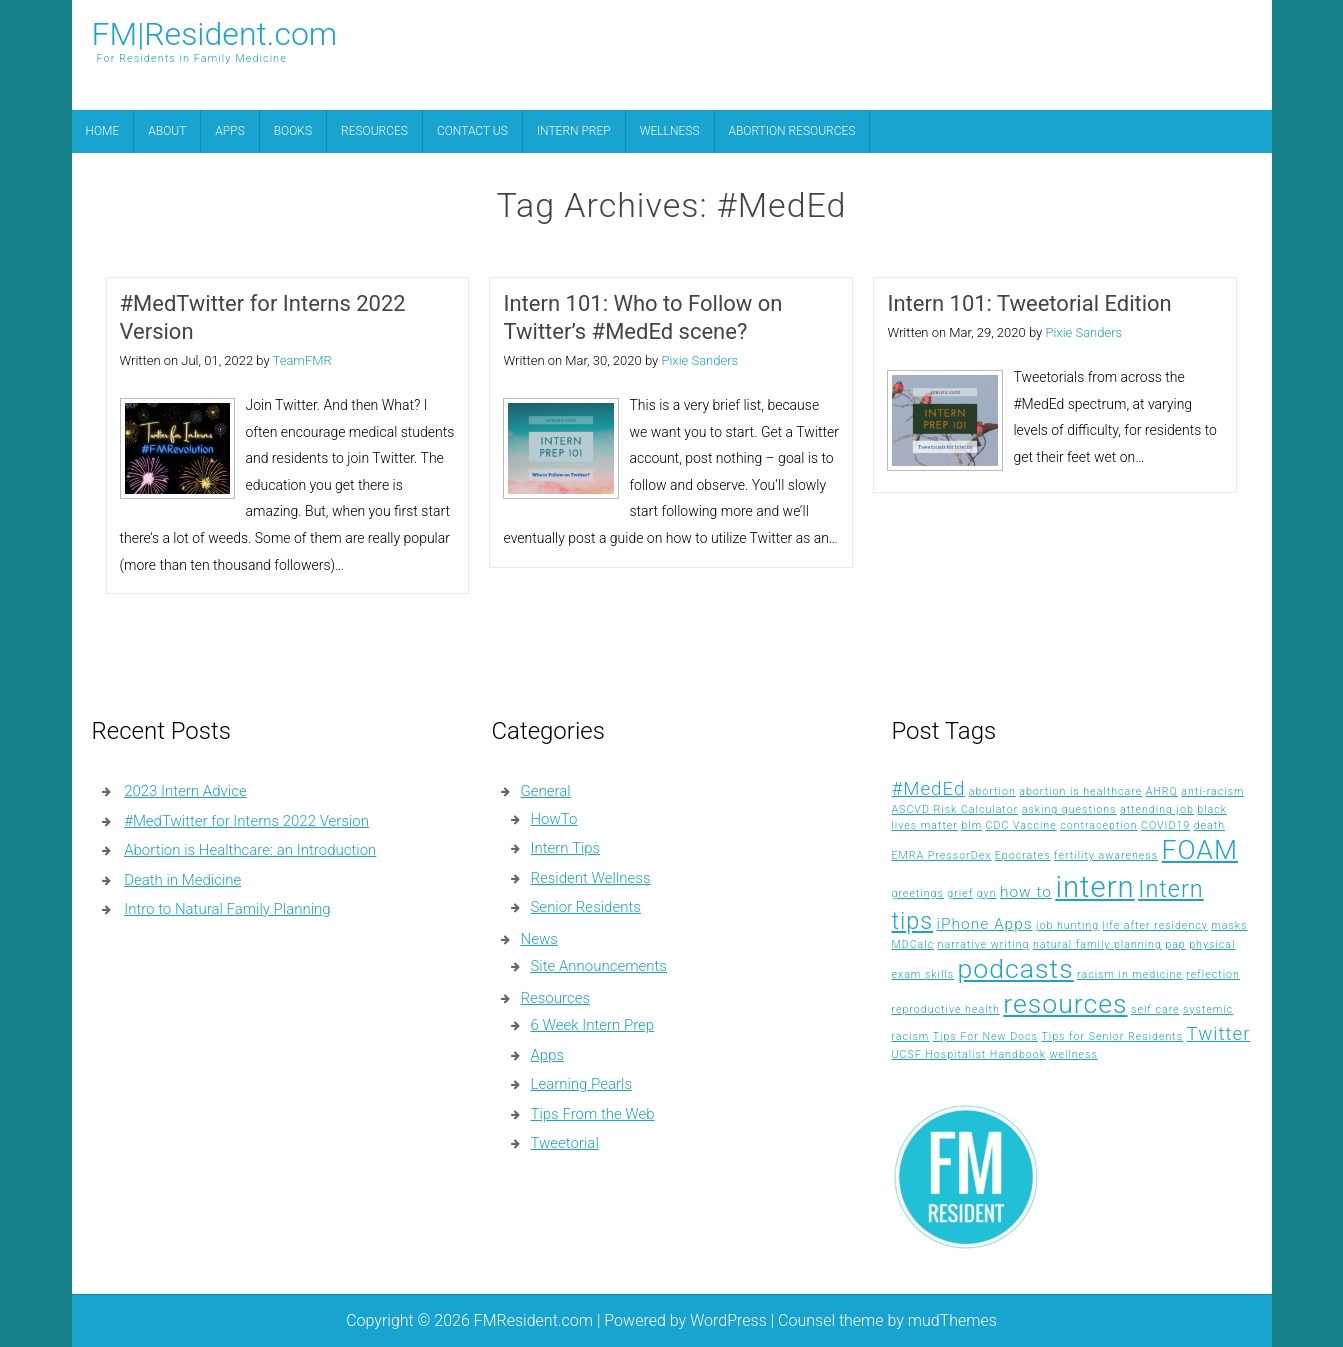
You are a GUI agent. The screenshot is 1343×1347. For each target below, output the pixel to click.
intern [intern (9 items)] (1094, 887)
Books (293, 131)
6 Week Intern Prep (592, 1025)
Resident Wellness (590, 878)
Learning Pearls (581, 1084)
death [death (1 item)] (1209, 825)
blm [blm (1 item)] (971, 825)
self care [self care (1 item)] (1155, 1009)
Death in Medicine (182, 880)
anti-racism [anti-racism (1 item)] (1212, 791)
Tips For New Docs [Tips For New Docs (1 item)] (985, 1036)
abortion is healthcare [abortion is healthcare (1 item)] (1080, 791)
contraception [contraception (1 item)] (1098, 825)
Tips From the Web (592, 1114)
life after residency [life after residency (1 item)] (1155, 925)
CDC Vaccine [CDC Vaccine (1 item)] (1021, 825)
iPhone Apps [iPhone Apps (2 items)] (985, 924)
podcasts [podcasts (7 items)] (1016, 969)
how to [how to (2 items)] (1026, 892)
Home (103, 131)
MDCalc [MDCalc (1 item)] (912, 944)
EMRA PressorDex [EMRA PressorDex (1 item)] (941, 855)
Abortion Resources (792, 131)
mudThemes (952, 1320)
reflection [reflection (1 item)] (1213, 974)
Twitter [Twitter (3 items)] (1219, 1034)
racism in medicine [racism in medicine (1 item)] (1130, 974)
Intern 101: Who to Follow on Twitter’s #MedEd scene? (642, 317)
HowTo (553, 819)
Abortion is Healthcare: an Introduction (250, 850)
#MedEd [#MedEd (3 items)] (928, 789)
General (545, 791)
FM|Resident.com (215, 34)
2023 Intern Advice (185, 791)
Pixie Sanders (699, 360)
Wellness (670, 131)
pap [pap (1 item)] (1175, 944)
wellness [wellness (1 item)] (1073, 1054)
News (538, 939)
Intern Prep (574, 131)
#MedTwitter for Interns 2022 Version (263, 317)
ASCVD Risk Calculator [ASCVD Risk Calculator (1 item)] (954, 809)
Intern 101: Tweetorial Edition (1029, 303)
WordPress (728, 1320)
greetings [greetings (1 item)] (917, 893)
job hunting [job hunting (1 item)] (1067, 925)
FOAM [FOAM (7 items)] (1200, 850)
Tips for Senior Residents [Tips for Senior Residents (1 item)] (1112, 1036)
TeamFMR (302, 360)
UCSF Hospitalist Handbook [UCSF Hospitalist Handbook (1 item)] (968, 1054)
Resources (374, 131)
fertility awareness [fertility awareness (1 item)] (1106, 855)
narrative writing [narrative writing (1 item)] (984, 944)
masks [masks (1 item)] (1229, 925)
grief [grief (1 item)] (960, 893)
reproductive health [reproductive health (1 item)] (945, 1009)
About (167, 131)
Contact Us (472, 131)
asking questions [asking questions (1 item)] (1069, 809)
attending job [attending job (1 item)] (1157, 809)
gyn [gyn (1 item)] (987, 893)
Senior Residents (585, 907)
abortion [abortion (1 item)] (992, 791)
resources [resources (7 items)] (1065, 1004)
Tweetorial (564, 1143)
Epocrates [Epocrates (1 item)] (1023, 855)
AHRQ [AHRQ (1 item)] (1162, 791)
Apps (229, 131)
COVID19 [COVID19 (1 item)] (1165, 825)
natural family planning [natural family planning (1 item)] (1097, 944)
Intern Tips (565, 848)
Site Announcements (598, 966)
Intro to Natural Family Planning (227, 909)
